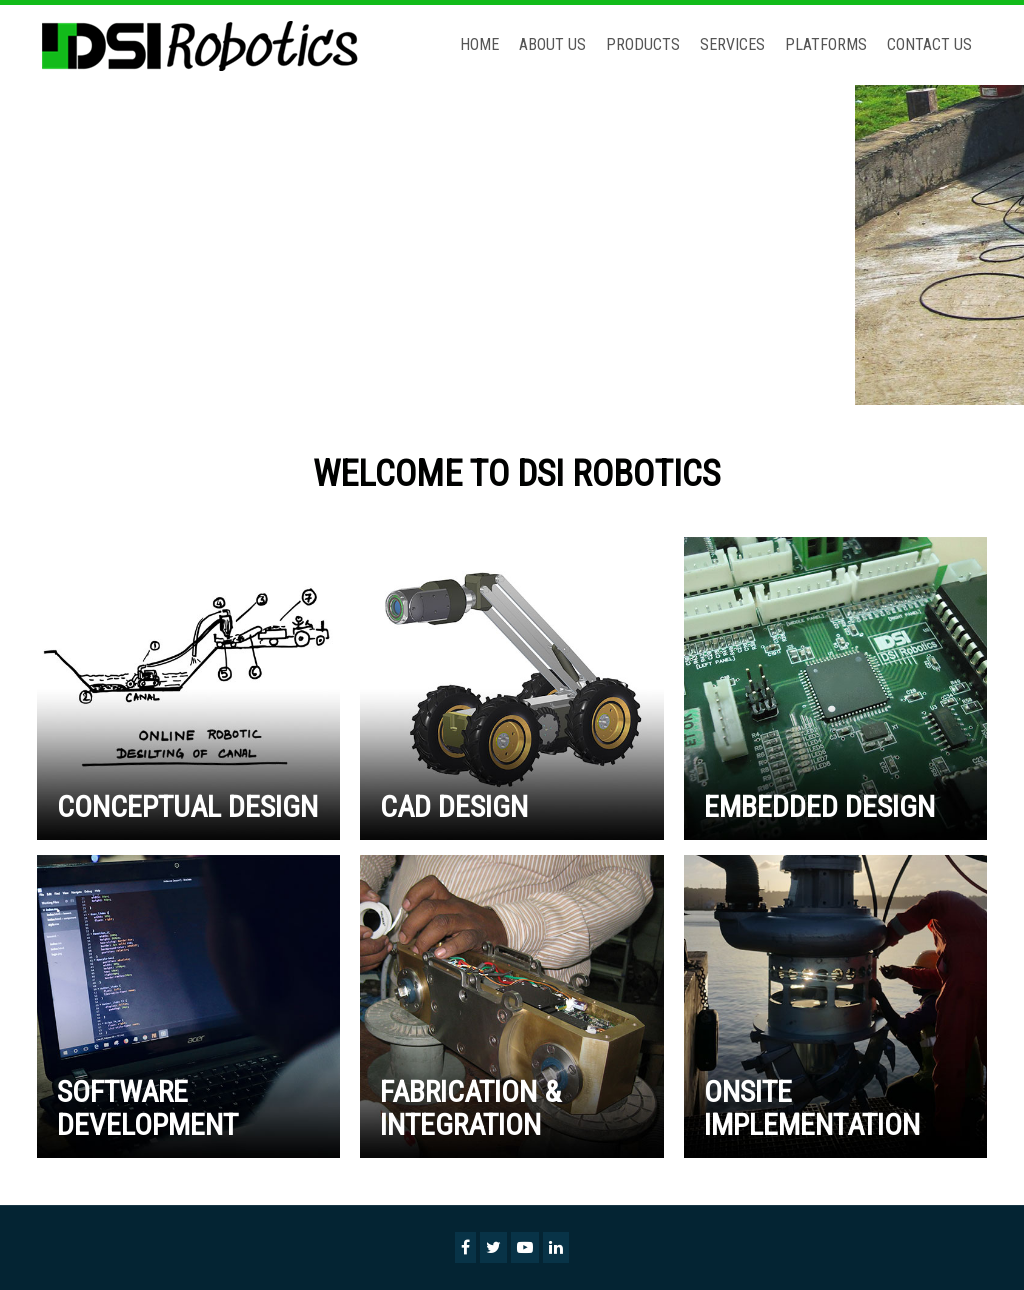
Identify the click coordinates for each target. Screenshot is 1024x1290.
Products (643, 44)
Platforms (826, 44)
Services (732, 44)
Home (479, 44)
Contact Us (929, 44)
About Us (552, 44)
